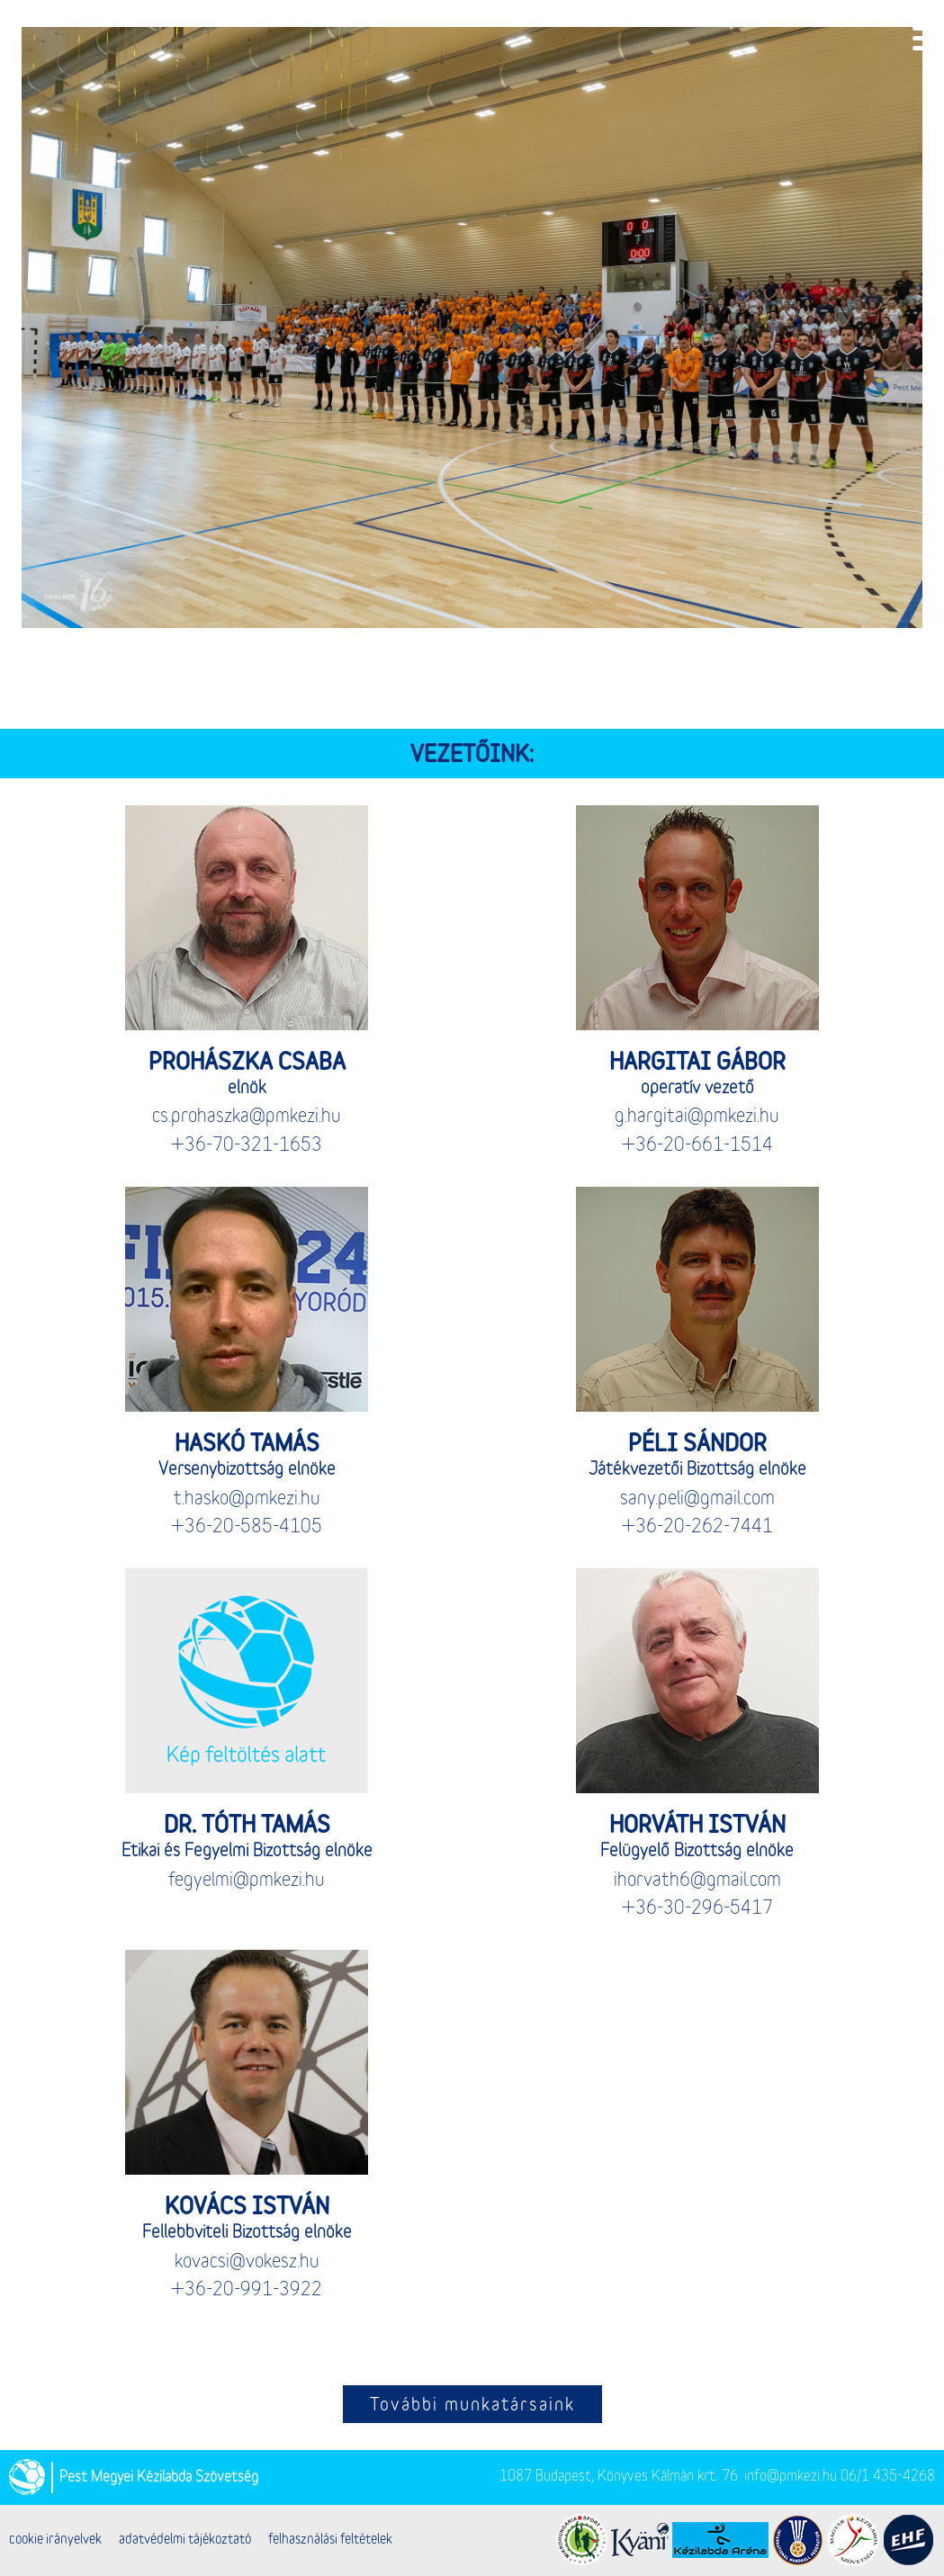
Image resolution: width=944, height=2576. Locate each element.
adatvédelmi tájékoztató (185, 2540)
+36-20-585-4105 (246, 1527)
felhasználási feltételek (330, 2540)
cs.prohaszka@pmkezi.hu (246, 1117)
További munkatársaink (472, 2405)
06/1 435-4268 (888, 2477)
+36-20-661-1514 (697, 1145)
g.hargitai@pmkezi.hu (697, 1117)
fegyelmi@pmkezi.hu (246, 1880)
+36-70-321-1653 (246, 1145)
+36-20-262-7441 (697, 1527)
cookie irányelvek (55, 2540)
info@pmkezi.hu (790, 2477)
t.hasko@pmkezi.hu (247, 1499)
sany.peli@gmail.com (697, 1499)
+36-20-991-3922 (246, 2290)
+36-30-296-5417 (697, 1908)
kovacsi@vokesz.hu (247, 2262)
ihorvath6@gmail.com (697, 1880)
